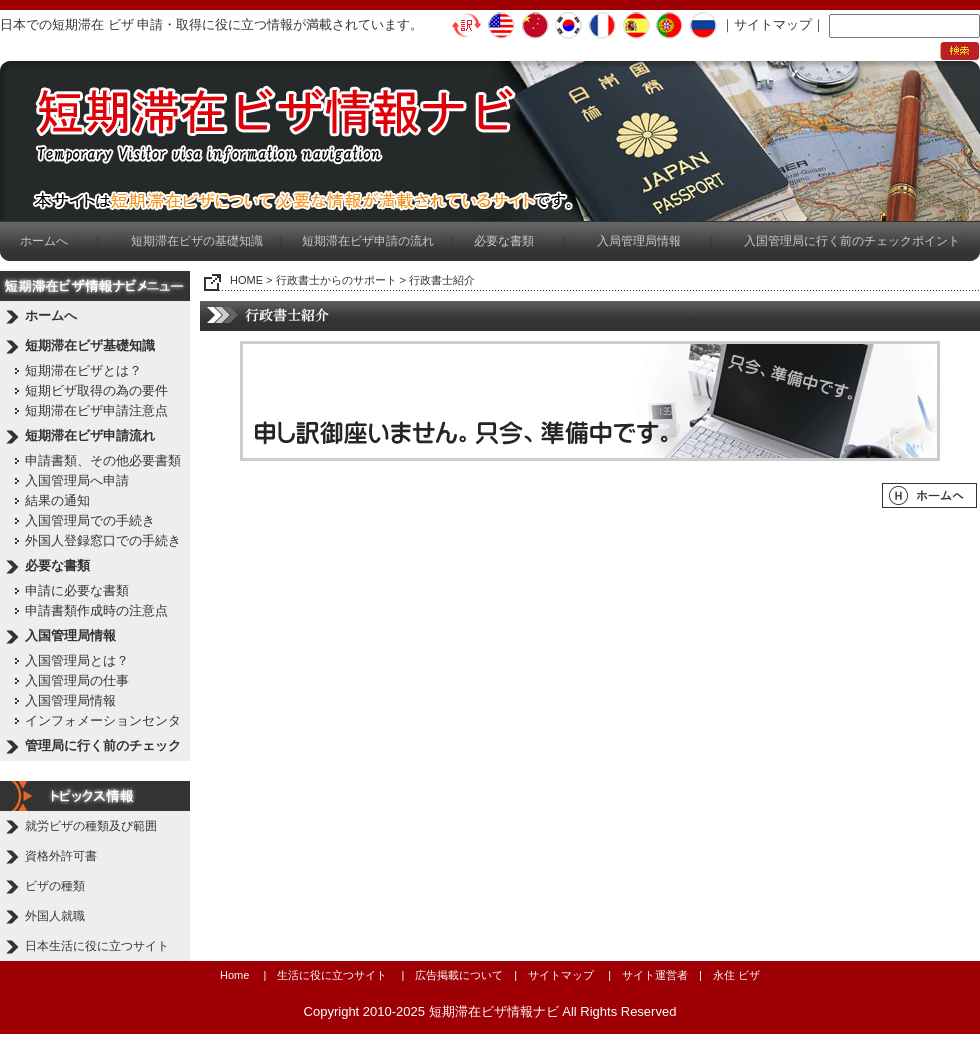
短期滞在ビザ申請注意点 (96, 410)
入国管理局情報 (70, 635)
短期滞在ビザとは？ (83, 370)
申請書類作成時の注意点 (96, 610)
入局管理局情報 (639, 241)
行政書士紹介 (442, 280)
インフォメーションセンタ (103, 720)
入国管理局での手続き (90, 520)
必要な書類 (504, 241)
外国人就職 (55, 916)
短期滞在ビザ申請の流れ (368, 241)
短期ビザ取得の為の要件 (96, 390)
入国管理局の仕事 (77, 680)
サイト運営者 (655, 975)
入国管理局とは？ (77, 660)
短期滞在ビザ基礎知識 (90, 345)
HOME (246, 280)
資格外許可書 (61, 856)
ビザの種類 (55, 886)
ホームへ (44, 241)
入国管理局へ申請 (77, 480)
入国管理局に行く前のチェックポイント (852, 241)
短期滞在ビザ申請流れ (90, 435)
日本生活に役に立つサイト (97, 946)
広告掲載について (459, 975)
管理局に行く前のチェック (103, 745)
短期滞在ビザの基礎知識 (197, 241)
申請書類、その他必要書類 (103, 460)
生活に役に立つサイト (332, 975)
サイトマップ (773, 24)
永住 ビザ (736, 975)
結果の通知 (57, 500)
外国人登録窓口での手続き (103, 540)
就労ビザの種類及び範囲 (91, 826)
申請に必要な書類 (77, 590)
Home (234, 975)
